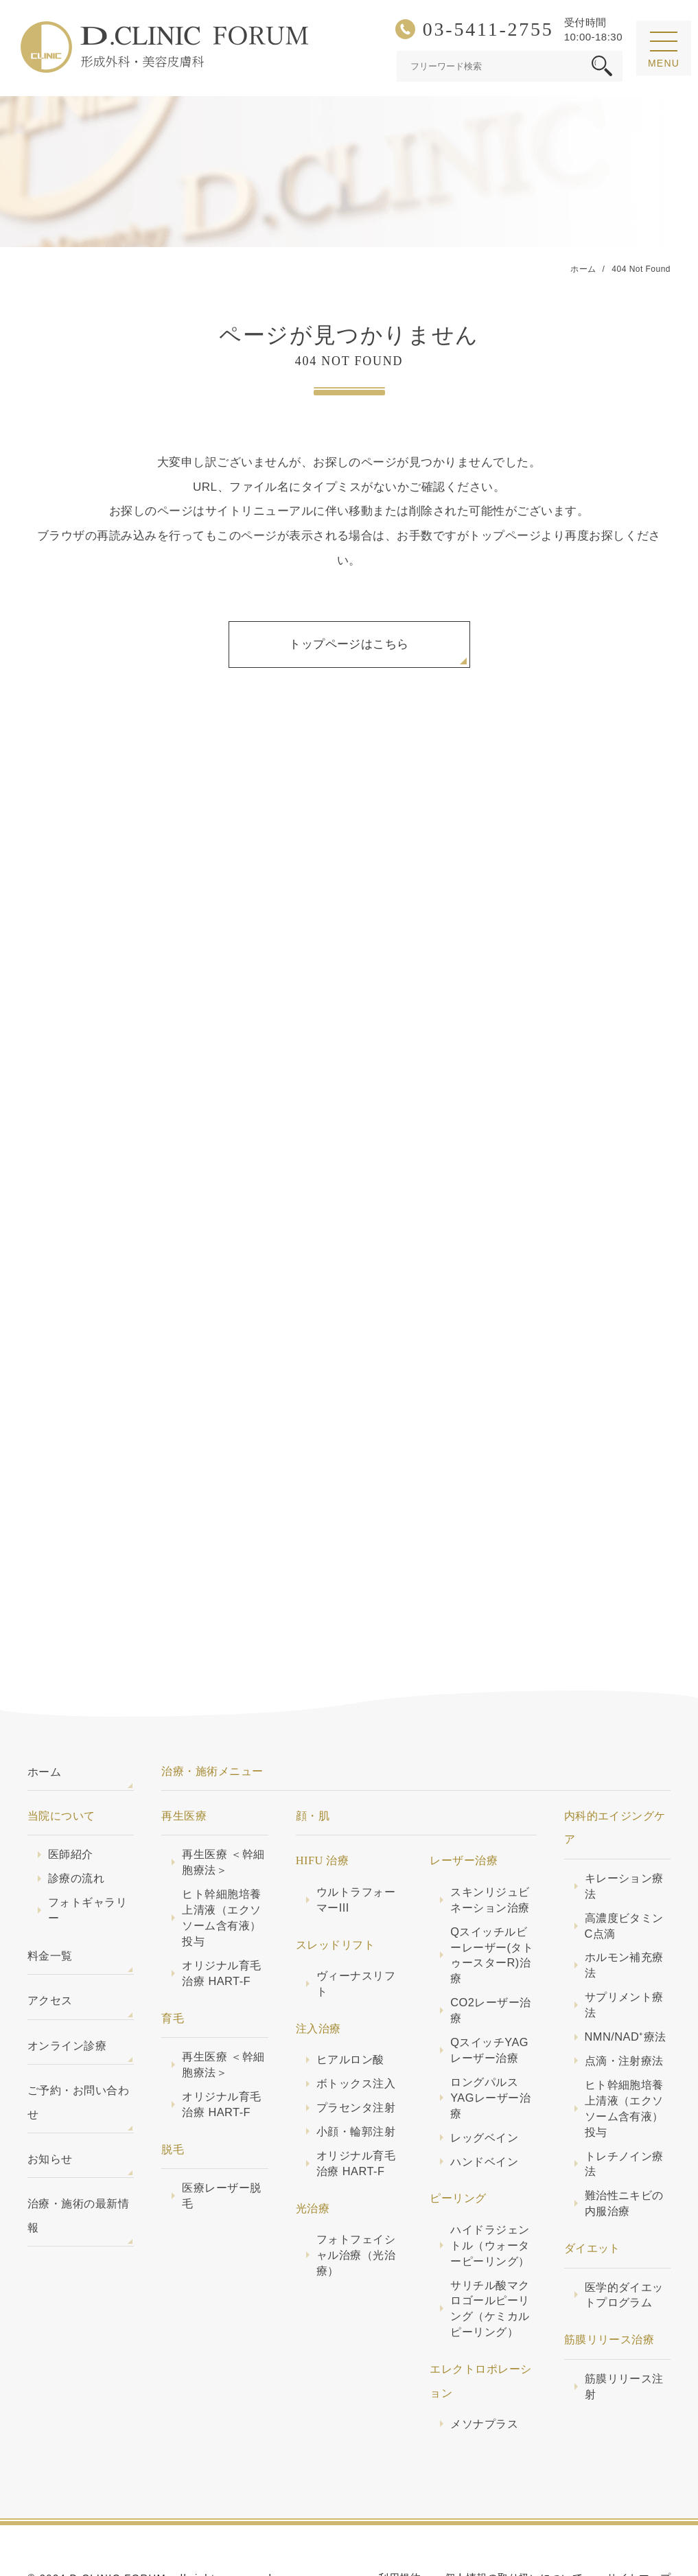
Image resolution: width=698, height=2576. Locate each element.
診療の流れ (76, 1827)
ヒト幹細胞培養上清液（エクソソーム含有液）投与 (221, 1866)
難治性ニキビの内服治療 (624, 2152)
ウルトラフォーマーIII (355, 1849)
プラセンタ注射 (355, 2056)
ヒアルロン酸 (350, 2008)
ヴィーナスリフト (355, 1932)
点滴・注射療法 (624, 2010)
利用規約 (399, 2527)
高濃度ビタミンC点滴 (624, 1875)
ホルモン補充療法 (624, 1914)
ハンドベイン (484, 2110)
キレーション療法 (624, 1835)
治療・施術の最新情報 (78, 2164)
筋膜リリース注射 (624, 2335)
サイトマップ (639, 2527)
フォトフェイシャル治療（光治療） (355, 2204)
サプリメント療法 (624, 1954)
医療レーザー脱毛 (221, 2145)
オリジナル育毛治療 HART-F (221, 1922)
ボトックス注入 (355, 2032)
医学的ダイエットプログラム (624, 2244)
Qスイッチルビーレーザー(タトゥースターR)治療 (491, 1904)
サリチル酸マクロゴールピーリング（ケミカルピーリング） (489, 2258)
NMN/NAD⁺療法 (625, 1986)
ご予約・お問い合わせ (78, 2051)
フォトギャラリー (87, 1859)
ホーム (44, 1721)
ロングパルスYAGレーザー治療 (490, 2047)
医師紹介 (70, 1803)
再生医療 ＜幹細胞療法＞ (223, 1811)
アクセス (50, 1949)
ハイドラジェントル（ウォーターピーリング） (489, 2194)
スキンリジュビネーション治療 (489, 1849)
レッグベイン (484, 2086)
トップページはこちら (349, 644)
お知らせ (50, 2108)
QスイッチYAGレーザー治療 (489, 1999)
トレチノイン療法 (624, 2113)
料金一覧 (50, 1905)
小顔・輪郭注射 (355, 2080)
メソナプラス (484, 2373)
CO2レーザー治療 (490, 1959)
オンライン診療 (66, 1994)
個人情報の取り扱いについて (514, 2527)
